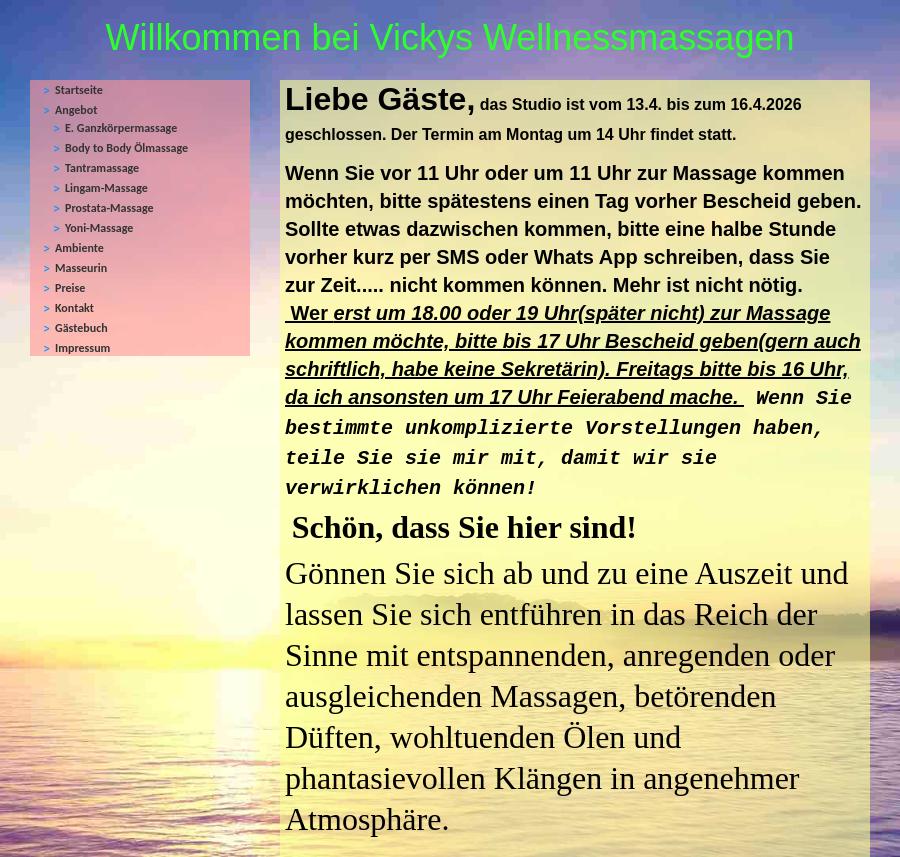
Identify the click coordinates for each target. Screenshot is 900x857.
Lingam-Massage (106, 188)
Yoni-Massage (99, 228)
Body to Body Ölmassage (126, 148)
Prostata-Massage (109, 208)
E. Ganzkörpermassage (121, 128)
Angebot (76, 110)
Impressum (82, 348)
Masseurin (81, 268)
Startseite (79, 90)
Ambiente (79, 248)
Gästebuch (81, 328)
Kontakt (74, 308)
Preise (70, 288)
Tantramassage (102, 168)
